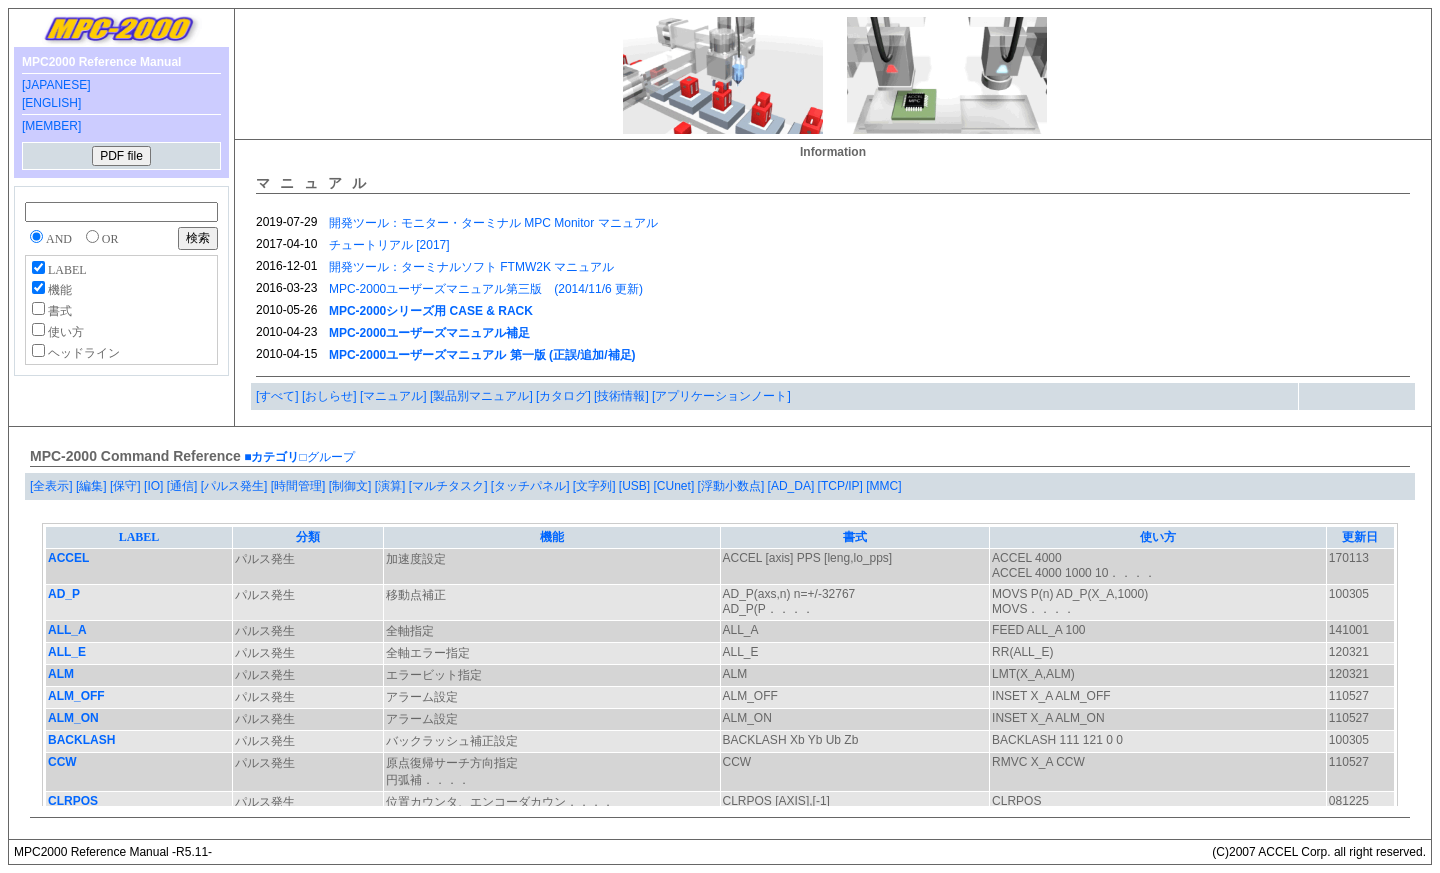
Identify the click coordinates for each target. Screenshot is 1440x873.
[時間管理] (300, 486)
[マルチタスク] (450, 486)
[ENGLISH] (51, 103)
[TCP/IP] (842, 486)
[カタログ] (565, 396)
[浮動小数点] (733, 486)
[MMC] (883, 486)
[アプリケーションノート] (721, 396)
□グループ (326, 457)
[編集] (93, 486)
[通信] (184, 486)
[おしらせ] (331, 396)
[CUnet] (676, 486)
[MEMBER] (51, 126)
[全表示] (53, 486)
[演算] (392, 486)
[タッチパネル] (532, 486)
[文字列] (596, 486)
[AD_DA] (793, 486)
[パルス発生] (236, 486)
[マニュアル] (395, 396)
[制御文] (352, 486)
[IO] (155, 486)
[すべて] (279, 396)
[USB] (636, 486)
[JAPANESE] (56, 85)
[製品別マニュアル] (483, 396)
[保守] (127, 486)
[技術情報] (623, 396)
